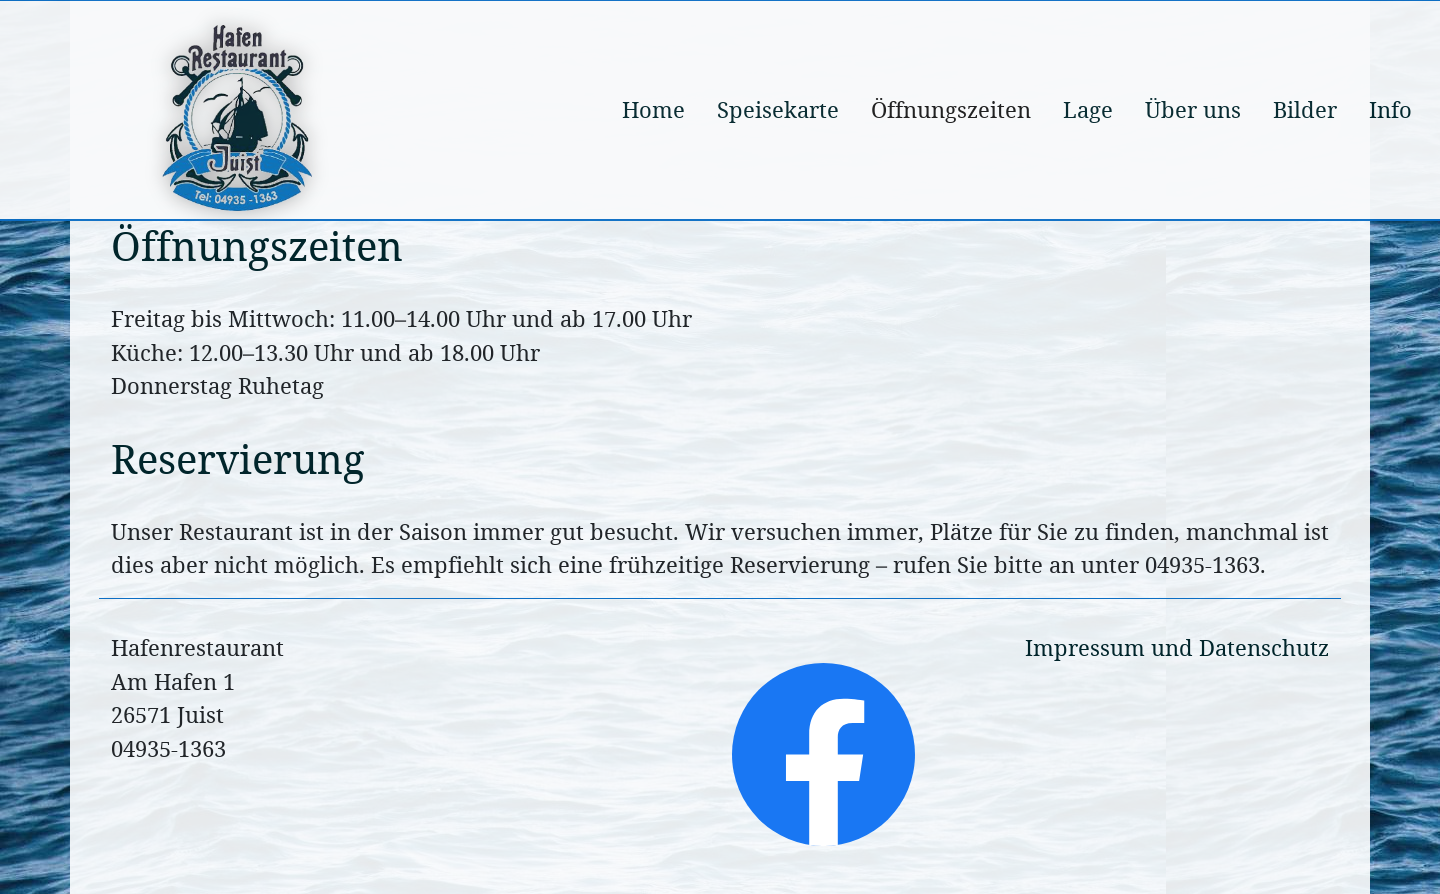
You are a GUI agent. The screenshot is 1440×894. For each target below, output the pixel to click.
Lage (1088, 109)
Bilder (1305, 109)
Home (653, 109)
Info (1390, 109)
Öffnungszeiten (951, 109)
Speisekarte (778, 109)
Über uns (1193, 109)
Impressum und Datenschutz (1177, 647)
